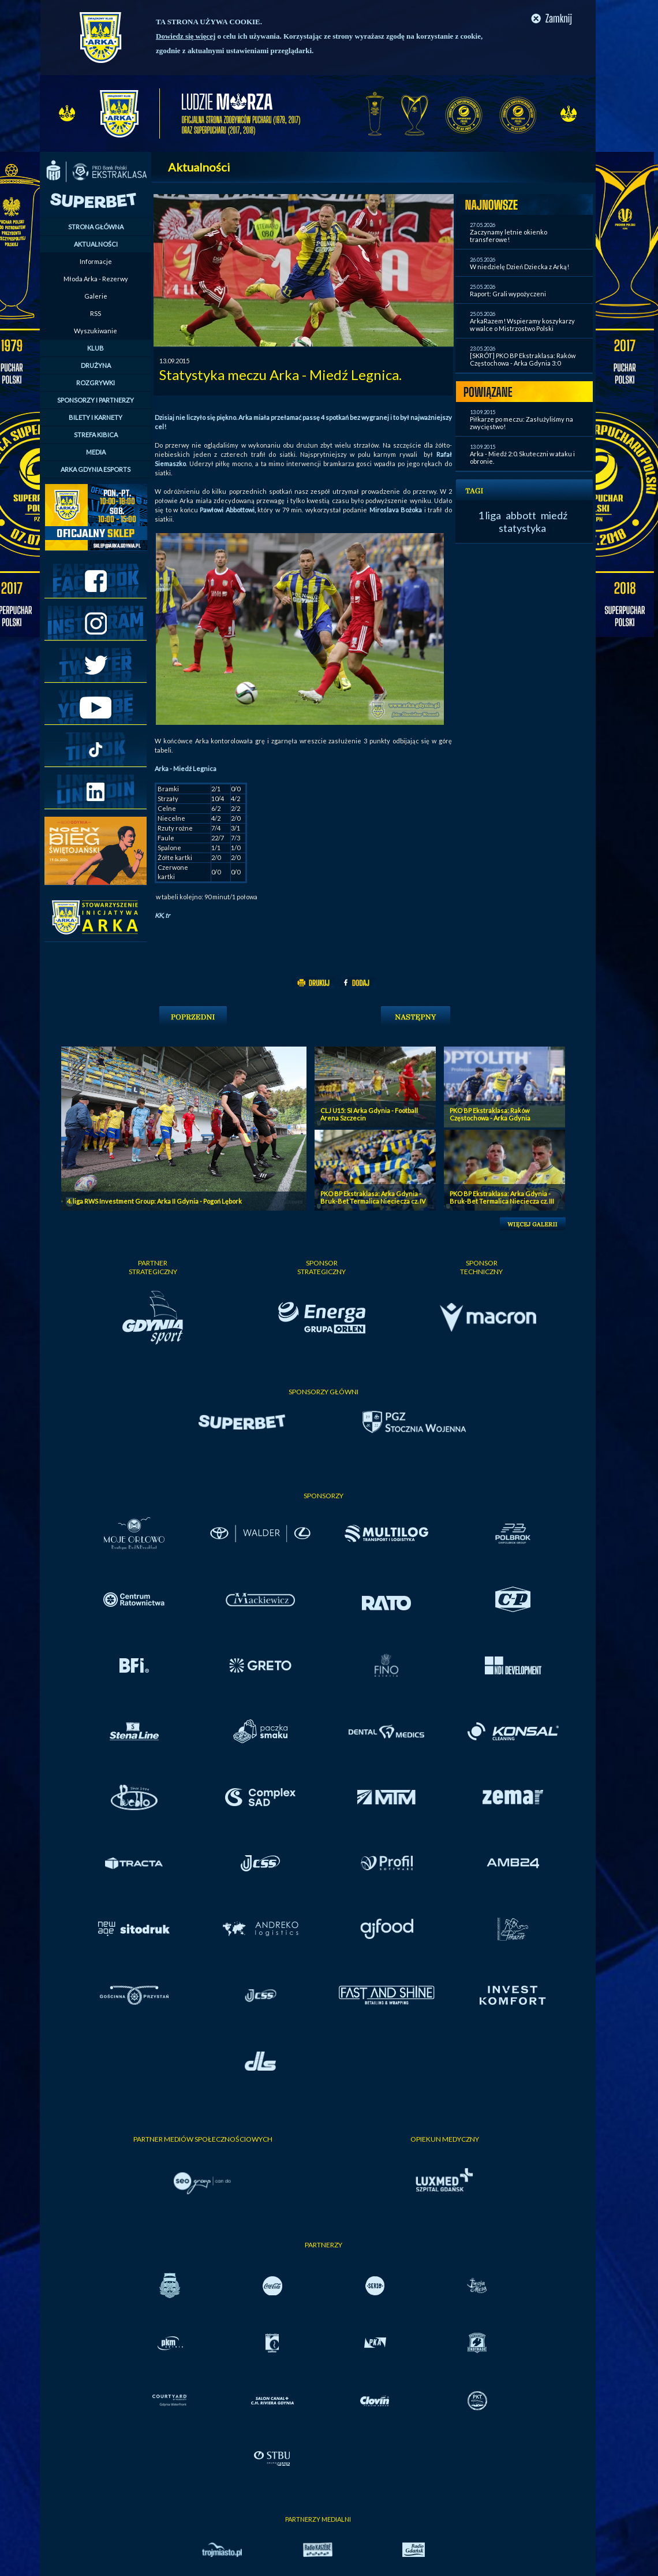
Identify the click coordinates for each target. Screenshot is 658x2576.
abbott (521, 515)
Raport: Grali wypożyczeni (508, 293)
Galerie (95, 296)
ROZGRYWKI (95, 382)
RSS (95, 313)
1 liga (489, 515)
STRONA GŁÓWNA (96, 226)
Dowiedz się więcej (185, 36)
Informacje (96, 261)
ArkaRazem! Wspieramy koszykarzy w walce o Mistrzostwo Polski (522, 324)
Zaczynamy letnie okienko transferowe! (508, 235)
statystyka (522, 528)
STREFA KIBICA (96, 434)
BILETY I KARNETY (95, 417)
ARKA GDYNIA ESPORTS (95, 469)
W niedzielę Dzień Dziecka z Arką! (519, 266)
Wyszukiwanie (95, 330)
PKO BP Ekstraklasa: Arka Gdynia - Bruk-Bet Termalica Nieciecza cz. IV (372, 1197)
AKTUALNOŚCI (96, 244)
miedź (554, 515)
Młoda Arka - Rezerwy (95, 278)
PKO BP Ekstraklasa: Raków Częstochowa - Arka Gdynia (490, 1114)
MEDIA (96, 452)
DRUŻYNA (96, 365)
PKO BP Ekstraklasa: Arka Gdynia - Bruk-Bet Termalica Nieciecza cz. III (502, 1197)
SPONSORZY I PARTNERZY (95, 400)
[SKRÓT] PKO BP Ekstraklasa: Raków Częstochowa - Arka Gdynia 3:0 (522, 359)
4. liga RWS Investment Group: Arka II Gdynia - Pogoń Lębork (154, 1201)
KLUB (95, 348)
